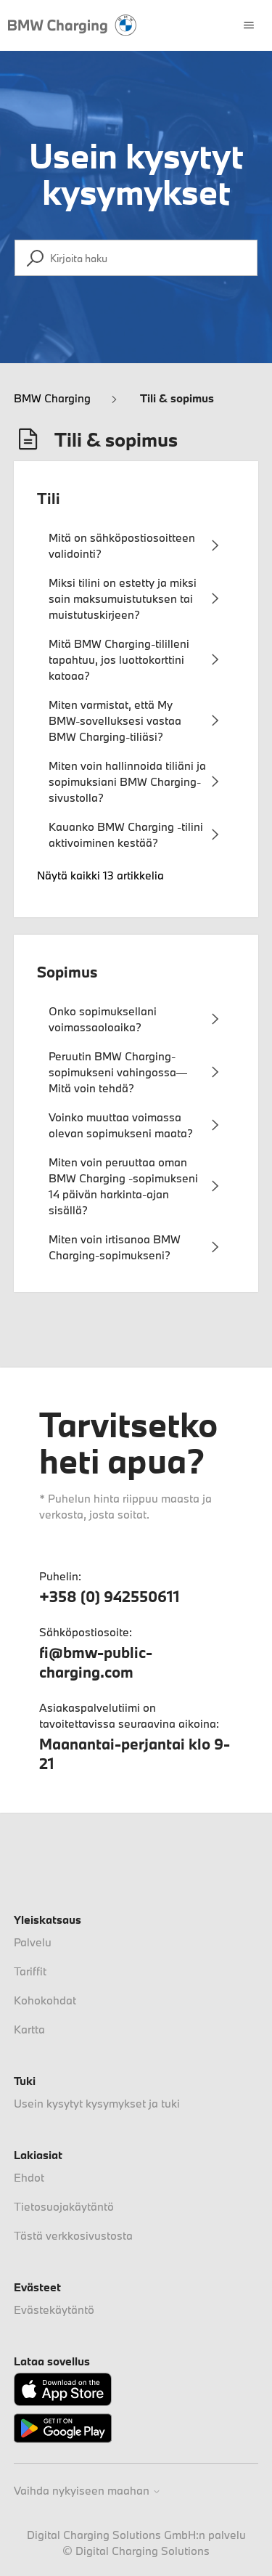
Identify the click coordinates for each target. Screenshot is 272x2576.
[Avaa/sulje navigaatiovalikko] (249, 25)
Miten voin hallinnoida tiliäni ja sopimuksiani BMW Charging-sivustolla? (127, 781)
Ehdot (29, 2177)
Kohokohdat (45, 2000)
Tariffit (30, 1971)
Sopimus (67, 972)
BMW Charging (52, 398)
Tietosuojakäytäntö (64, 2206)
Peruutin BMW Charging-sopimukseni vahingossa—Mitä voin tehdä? (118, 1072)
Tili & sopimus (177, 398)
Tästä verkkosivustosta (73, 2235)
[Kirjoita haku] (136, 257)
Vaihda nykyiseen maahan (87, 2490)
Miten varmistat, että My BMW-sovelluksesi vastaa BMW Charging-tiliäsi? (115, 720)
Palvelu (32, 1942)
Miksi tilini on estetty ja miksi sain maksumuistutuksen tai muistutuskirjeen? (123, 598)
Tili (48, 498)
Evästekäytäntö (54, 2309)
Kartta (29, 2029)
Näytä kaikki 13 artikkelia (100, 875)
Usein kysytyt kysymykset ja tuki (97, 2103)
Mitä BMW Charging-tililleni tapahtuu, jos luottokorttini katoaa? (119, 659)
